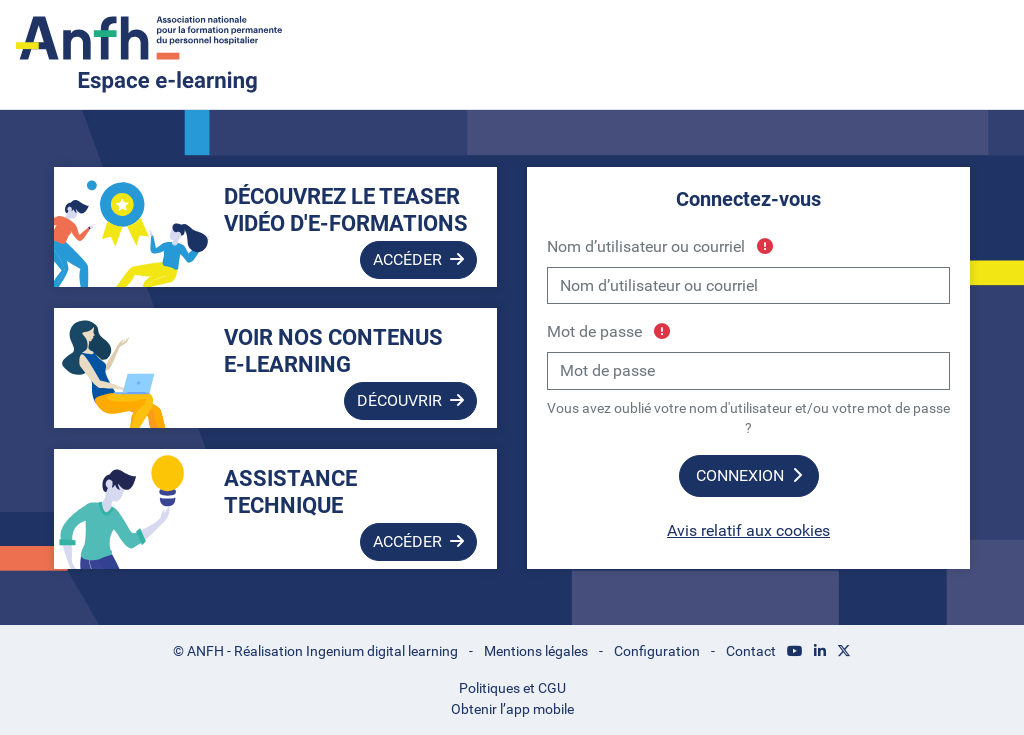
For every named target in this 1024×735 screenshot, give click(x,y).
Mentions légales (536, 651)
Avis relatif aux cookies (748, 530)
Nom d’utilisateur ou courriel (660, 246)
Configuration (657, 651)
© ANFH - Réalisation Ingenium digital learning (315, 651)
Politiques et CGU (512, 688)
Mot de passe (608, 331)
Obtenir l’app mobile (512, 709)
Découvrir (410, 400)
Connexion (749, 475)
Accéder (418, 259)
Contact (751, 651)
